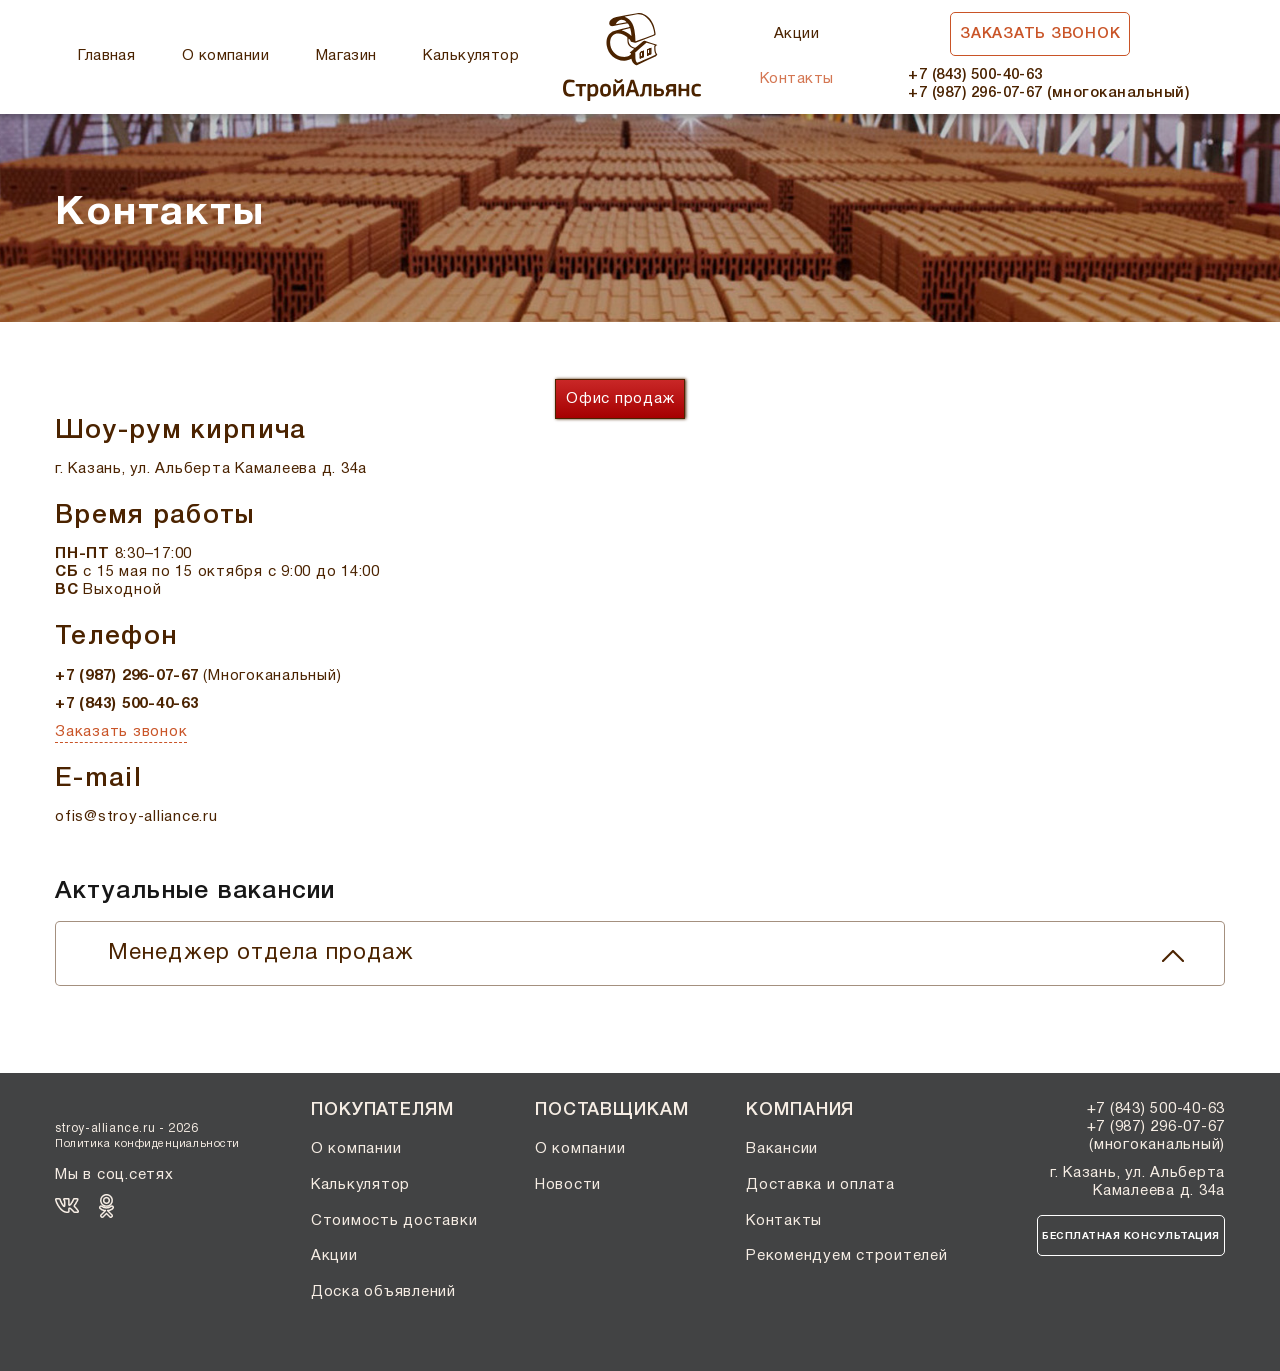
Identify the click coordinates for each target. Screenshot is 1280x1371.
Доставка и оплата (820, 1185)
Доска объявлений (383, 1292)
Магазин (346, 56)
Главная (106, 56)
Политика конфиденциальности (147, 1144)
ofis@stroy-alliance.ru (136, 817)
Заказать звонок (1040, 34)
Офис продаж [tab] (620, 399)
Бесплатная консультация (1131, 1236)
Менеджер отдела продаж (646, 953)
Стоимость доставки (394, 1221)
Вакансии (782, 1149)
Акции (796, 34)
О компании (226, 56)
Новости (568, 1185)
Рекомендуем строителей (847, 1256)
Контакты (797, 79)
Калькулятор (471, 56)
